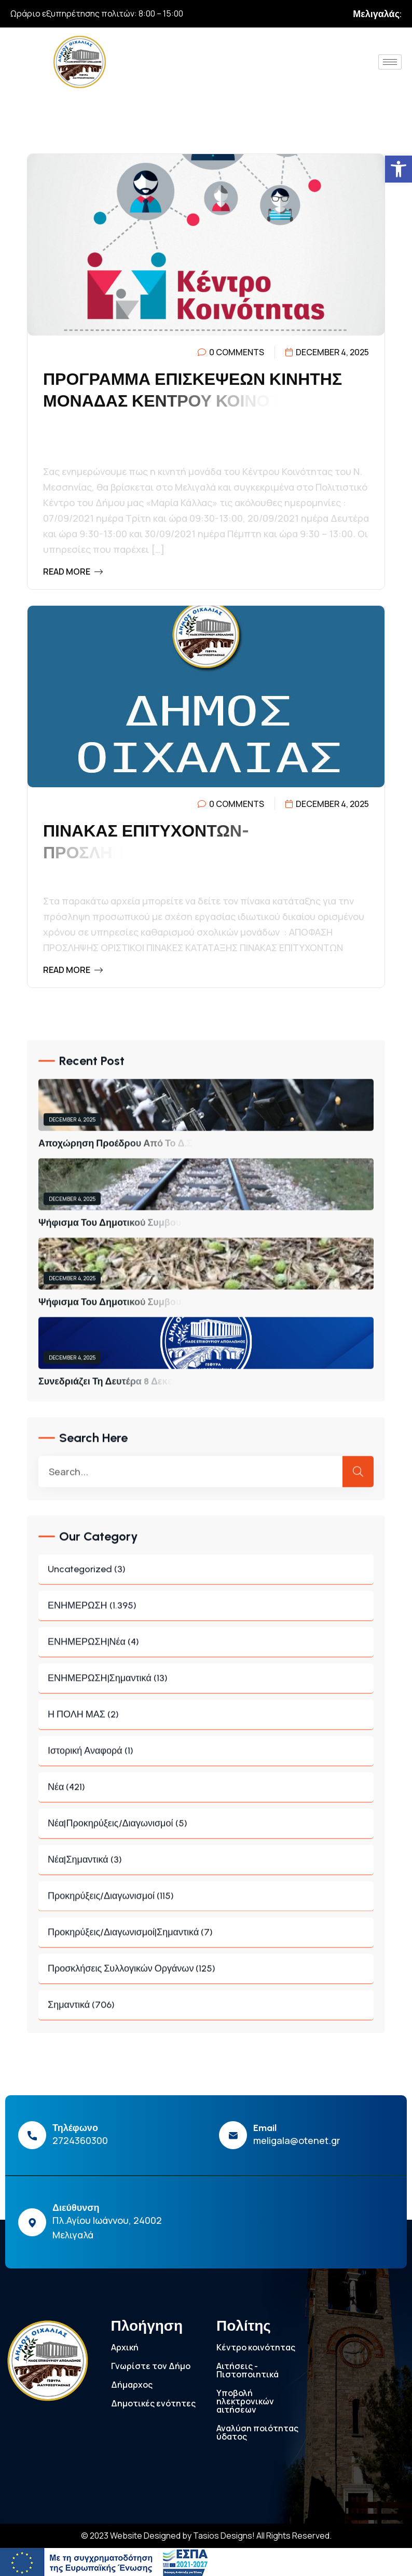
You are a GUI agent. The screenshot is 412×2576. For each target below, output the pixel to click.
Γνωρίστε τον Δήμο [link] (150, 2366)
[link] (398, 169)
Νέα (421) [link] (206, 1794)
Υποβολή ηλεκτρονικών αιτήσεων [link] (245, 2401)
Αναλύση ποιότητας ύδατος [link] (257, 2432)
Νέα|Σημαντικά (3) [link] (206, 1867)
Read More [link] (73, 571)
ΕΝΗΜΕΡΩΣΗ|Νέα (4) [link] (206, 1649)
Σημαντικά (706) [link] (206, 2012)
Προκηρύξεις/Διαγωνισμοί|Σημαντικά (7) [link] (206, 1939)
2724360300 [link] (80, 2140)
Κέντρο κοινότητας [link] (255, 2347)
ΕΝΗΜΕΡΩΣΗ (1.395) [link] (206, 1613)
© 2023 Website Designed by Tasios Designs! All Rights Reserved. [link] (206, 2535)
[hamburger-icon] (390, 61)
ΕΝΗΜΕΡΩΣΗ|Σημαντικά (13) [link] (206, 1685)
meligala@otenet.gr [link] (296, 2140)
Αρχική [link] (125, 2347)
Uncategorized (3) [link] (206, 1576)
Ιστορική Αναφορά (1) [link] (206, 1758)
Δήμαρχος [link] (132, 2384)
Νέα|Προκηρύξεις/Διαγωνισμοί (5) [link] (206, 1830)
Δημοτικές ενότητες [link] (153, 2403)
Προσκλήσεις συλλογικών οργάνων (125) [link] (206, 1976)
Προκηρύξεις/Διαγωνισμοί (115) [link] (206, 1903)
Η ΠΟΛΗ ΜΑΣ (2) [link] (206, 1722)
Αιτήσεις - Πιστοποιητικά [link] (247, 2370)
